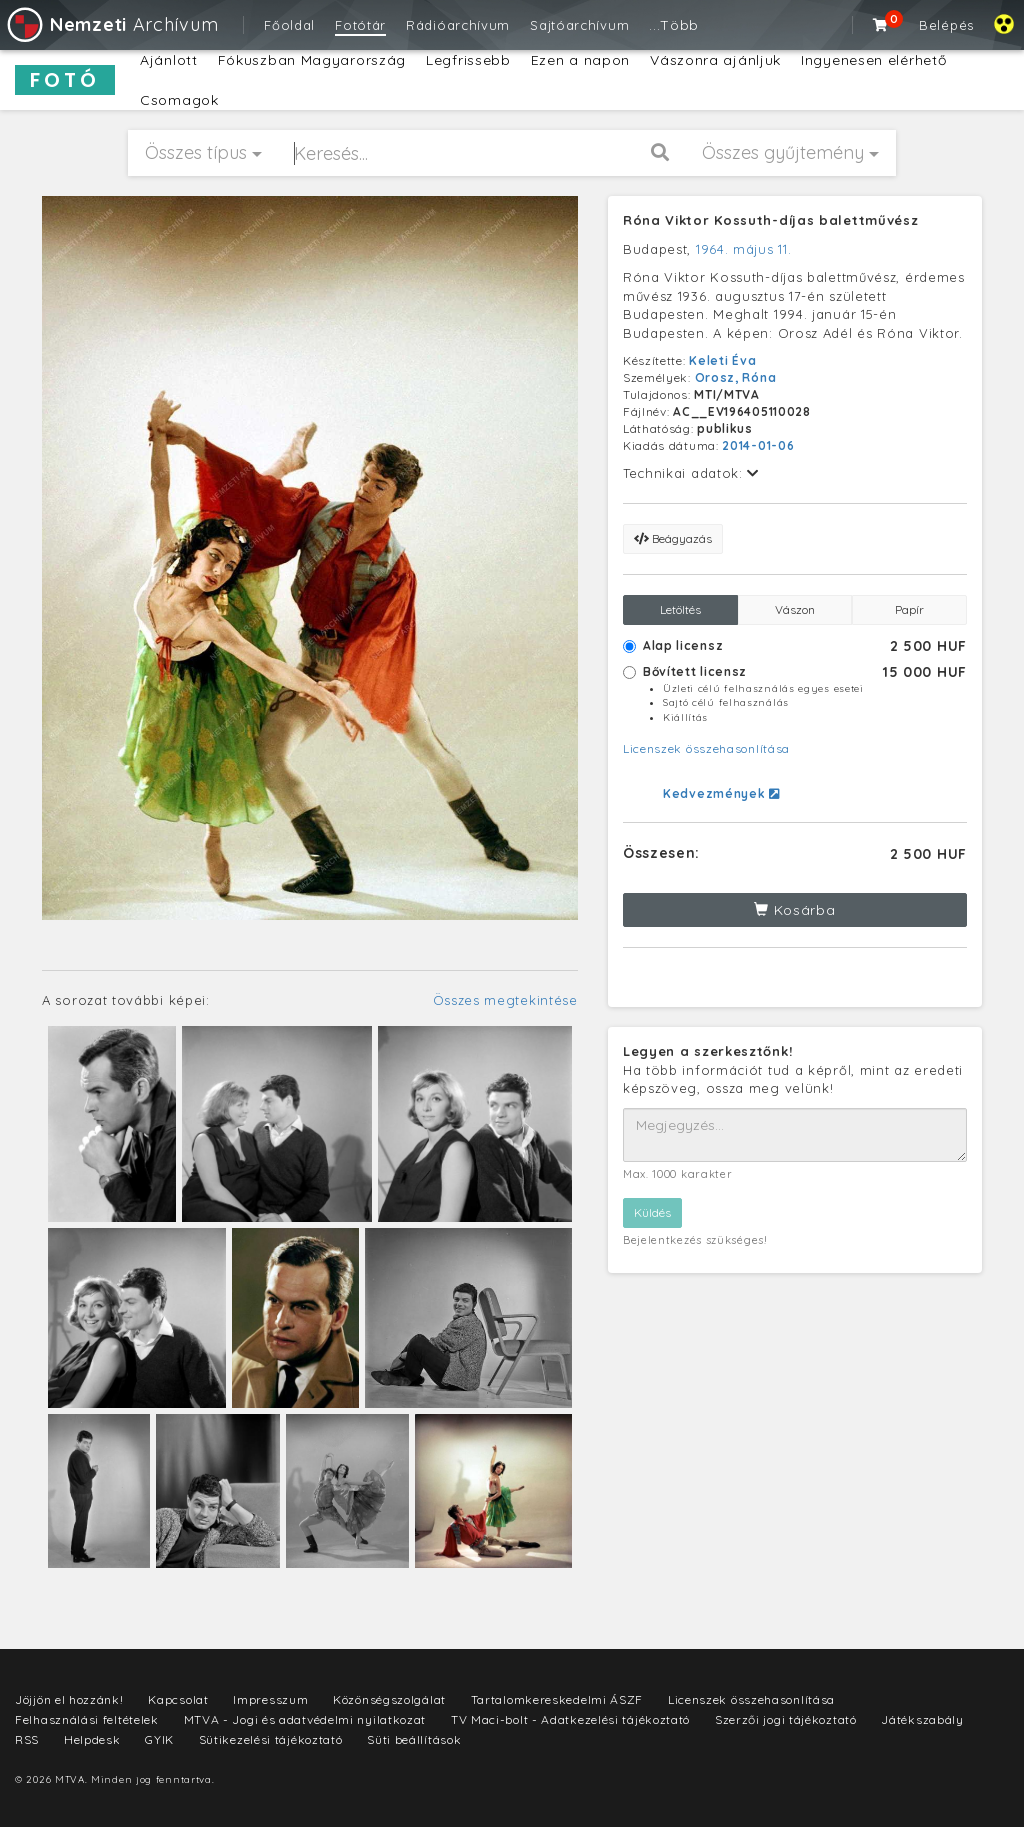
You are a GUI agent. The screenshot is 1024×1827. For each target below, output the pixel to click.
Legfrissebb (468, 60)
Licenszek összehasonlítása (706, 748)
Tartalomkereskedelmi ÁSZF (557, 1699)
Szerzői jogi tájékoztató (786, 1719)
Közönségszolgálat (389, 1699)
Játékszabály (922, 1719)
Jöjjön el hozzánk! (69, 1699)
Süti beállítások (414, 1739)
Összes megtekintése (505, 1000)
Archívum (111, 24)
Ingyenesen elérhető (873, 60)
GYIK (159, 1739)
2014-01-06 (758, 445)
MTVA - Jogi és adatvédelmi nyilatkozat (305, 1719)
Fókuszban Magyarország (312, 60)
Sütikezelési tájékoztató (271, 1739)
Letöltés (680, 609)
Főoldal (289, 25)
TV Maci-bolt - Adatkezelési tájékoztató (570, 1719)
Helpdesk (92, 1739)
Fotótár (360, 25)
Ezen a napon (580, 60)
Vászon (795, 609)
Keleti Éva (722, 360)
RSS (27, 1739)
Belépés (946, 25)
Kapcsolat (178, 1699)
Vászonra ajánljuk (715, 60)
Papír (909, 609)
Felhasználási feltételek (87, 1719)
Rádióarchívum (458, 25)
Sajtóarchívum (579, 25)
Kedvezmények (721, 793)
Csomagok (179, 100)
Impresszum (270, 1699)
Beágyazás (673, 538)
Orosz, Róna (736, 377)
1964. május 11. (744, 249)
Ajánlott (169, 60)
